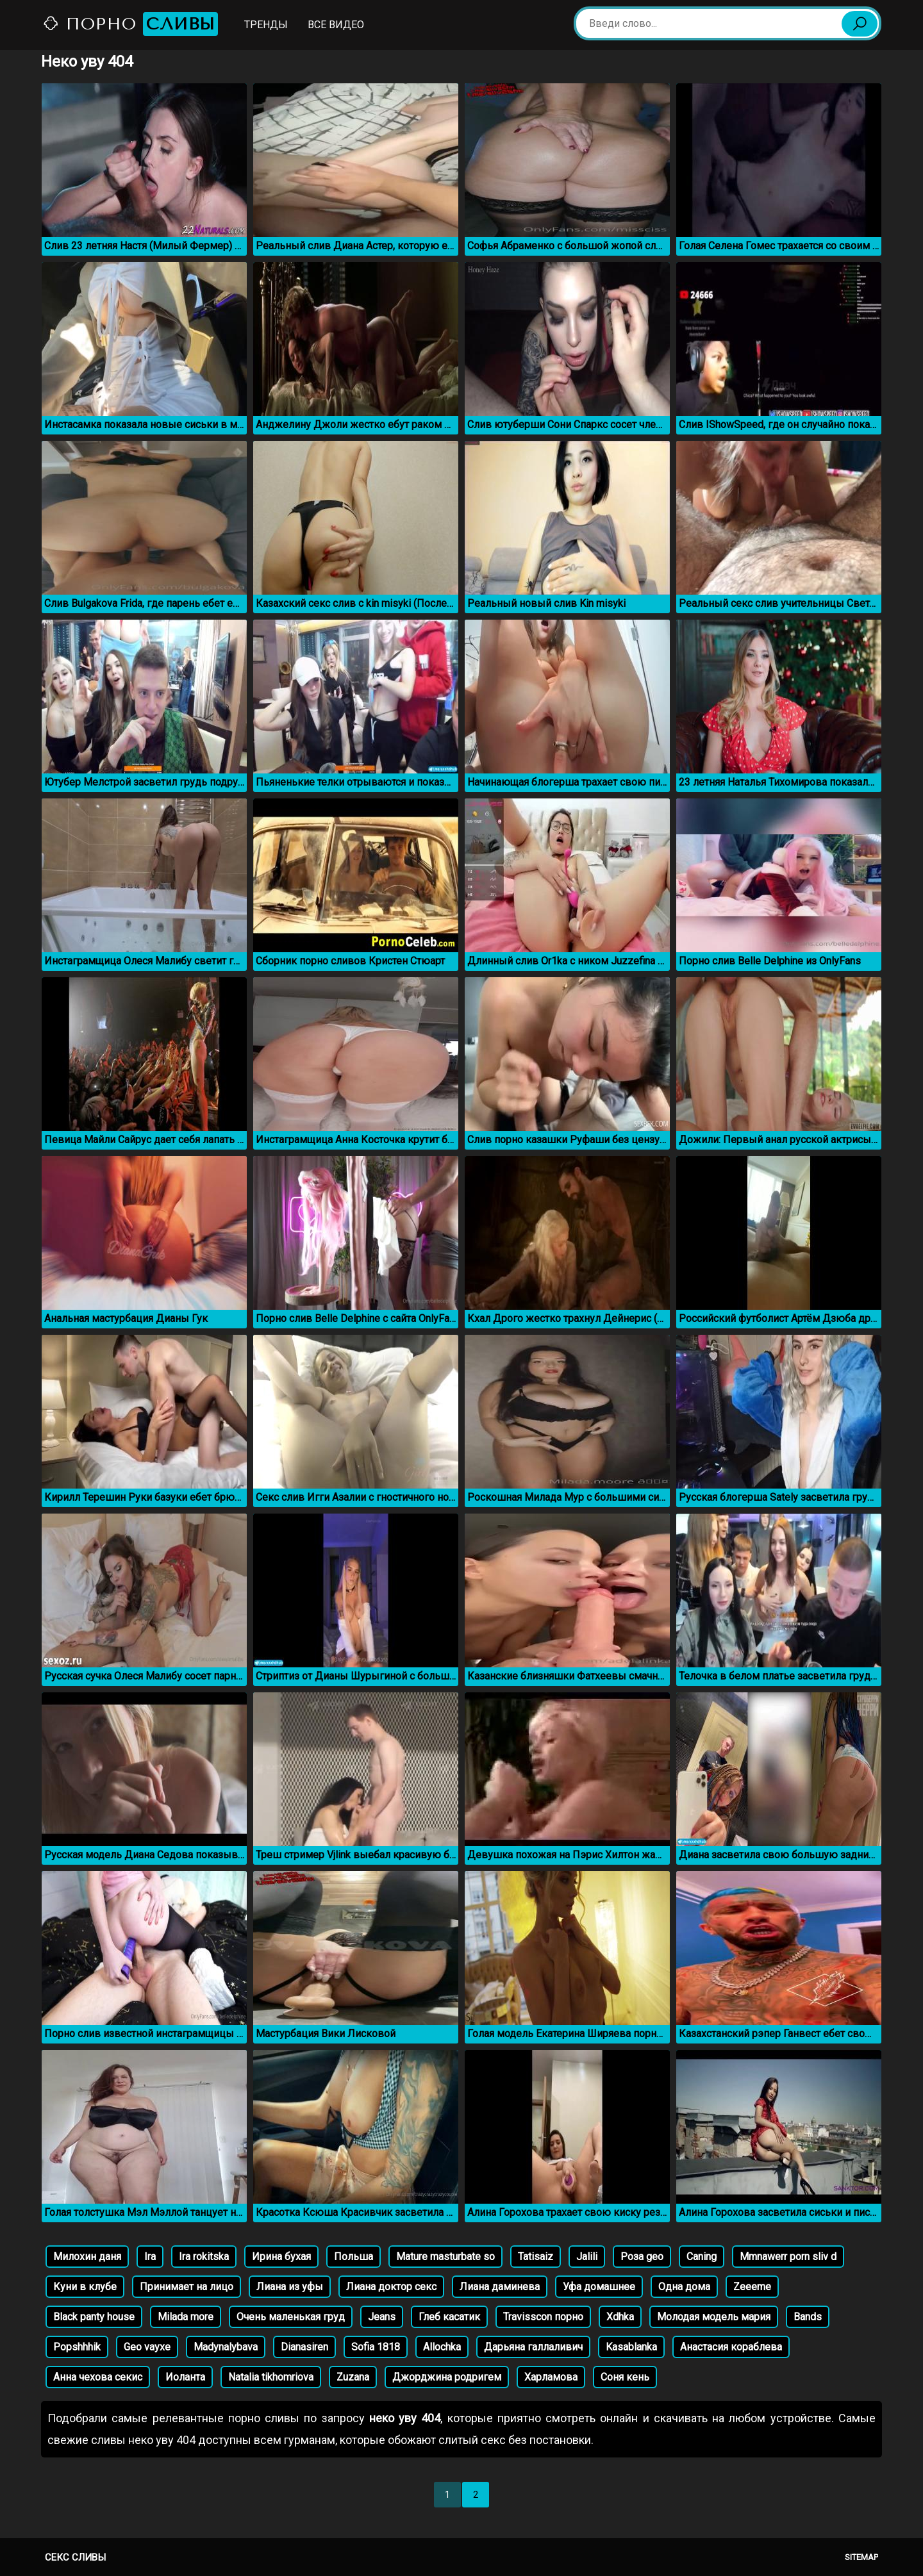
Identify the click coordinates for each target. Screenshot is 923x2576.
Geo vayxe (147, 2347)
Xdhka (620, 2317)
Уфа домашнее (599, 2287)
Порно (130, 24)
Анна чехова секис (97, 2377)
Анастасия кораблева (731, 2347)
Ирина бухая (281, 2256)
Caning (701, 2256)
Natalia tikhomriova (270, 2377)
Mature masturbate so (445, 2256)
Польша (353, 2256)
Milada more (185, 2317)
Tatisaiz (535, 2256)
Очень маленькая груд (291, 2317)
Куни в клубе (85, 2287)
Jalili (586, 2256)
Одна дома (684, 2287)
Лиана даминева (500, 2287)
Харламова (551, 2377)
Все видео (336, 25)
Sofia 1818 (375, 2347)
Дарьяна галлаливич (533, 2347)
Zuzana (353, 2377)
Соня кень (625, 2377)
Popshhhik (77, 2347)
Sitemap (861, 2557)
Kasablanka (631, 2347)
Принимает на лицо (186, 2287)
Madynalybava (226, 2347)
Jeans (381, 2317)
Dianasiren (304, 2347)
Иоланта (185, 2377)
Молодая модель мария (713, 2317)
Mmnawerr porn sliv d (788, 2256)
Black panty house (94, 2317)
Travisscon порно (543, 2317)
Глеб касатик (449, 2317)
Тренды (266, 25)
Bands (808, 2317)
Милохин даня (87, 2256)
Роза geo (641, 2256)
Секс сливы (75, 2557)
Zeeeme (752, 2287)
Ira (150, 2256)
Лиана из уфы (289, 2287)
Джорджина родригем (446, 2377)
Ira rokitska (204, 2256)
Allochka (442, 2347)
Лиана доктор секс (391, 2287)
